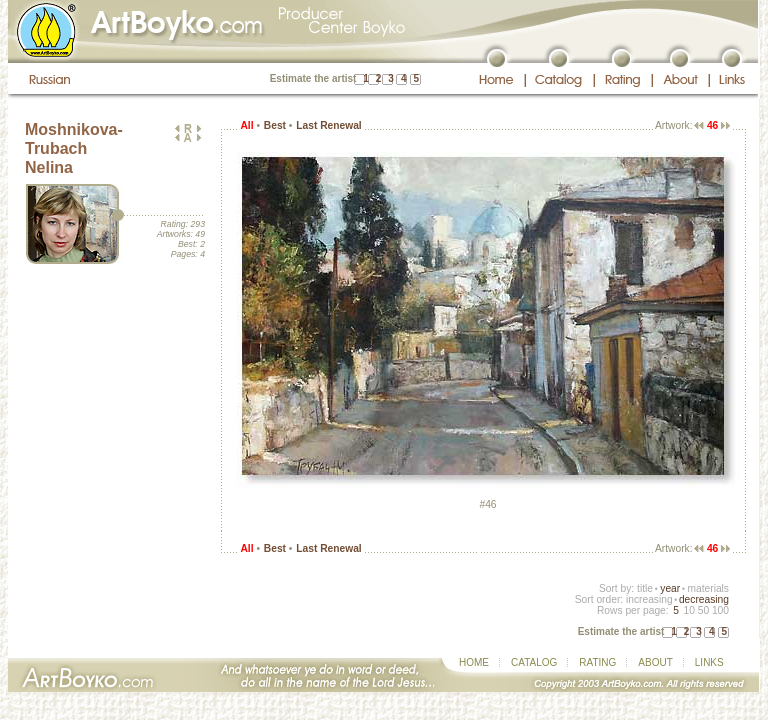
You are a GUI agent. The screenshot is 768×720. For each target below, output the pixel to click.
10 (688, 610)
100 (720, 610)
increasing (649, 599)
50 (703, 610)
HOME (474, 662)
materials (708, 588)
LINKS (709, 662)
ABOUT (655, 662)
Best (275, 125)
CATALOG (534, 662)
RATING (597, 662)
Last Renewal (328, 125)
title (645, 588)
